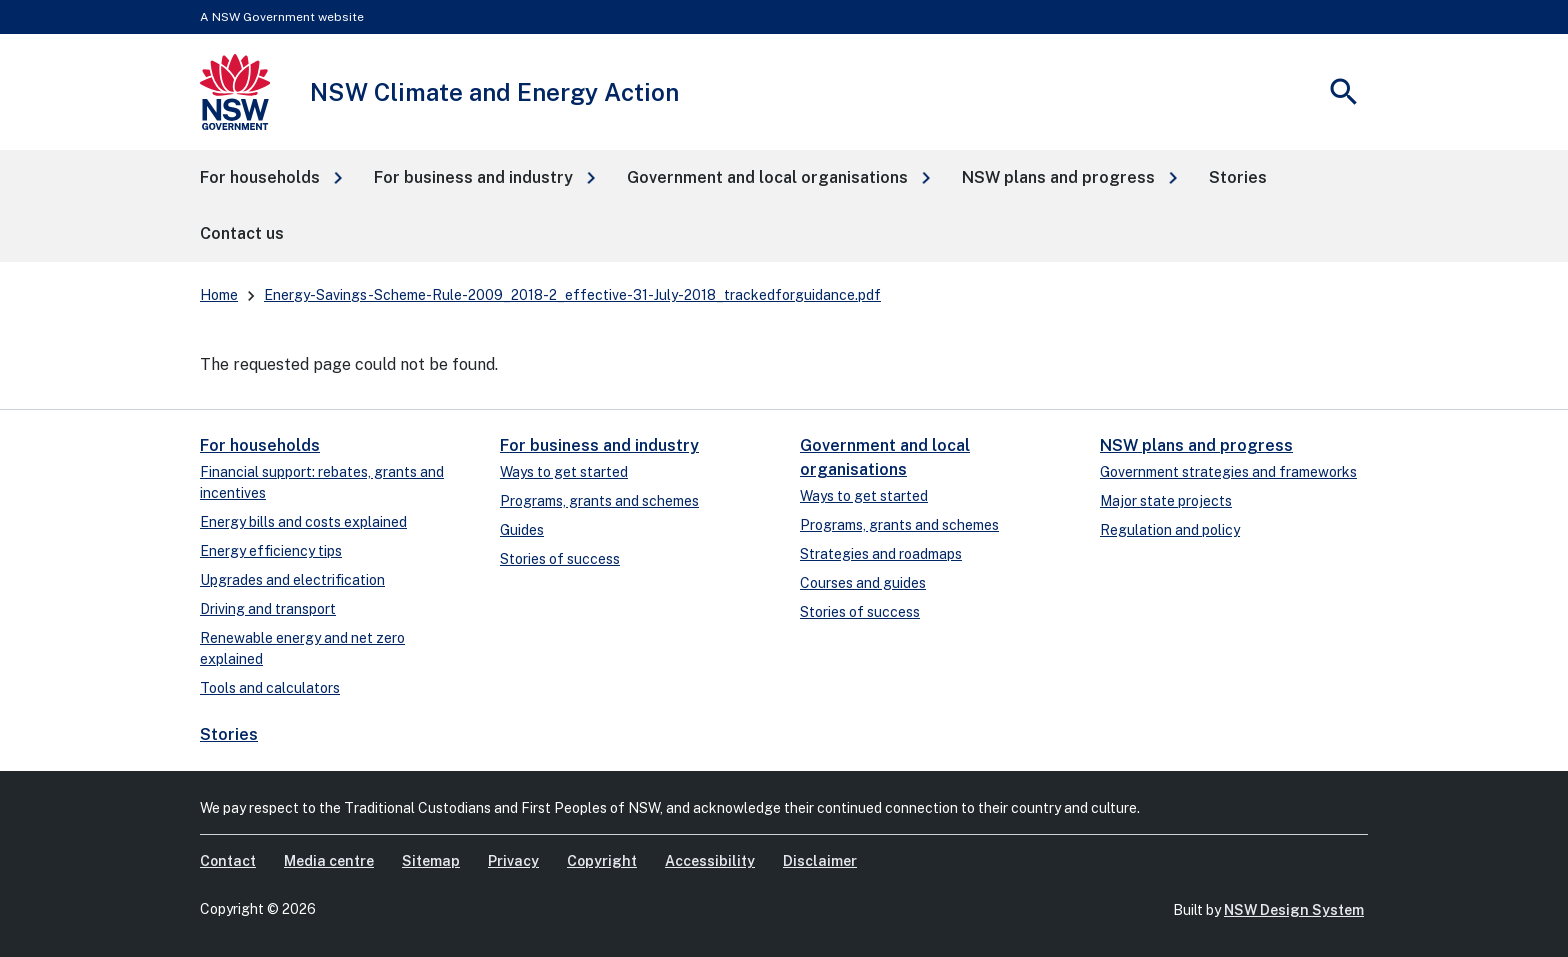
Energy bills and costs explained (303, 522)
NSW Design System (1294, 910)
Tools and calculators (270, 688)
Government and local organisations (885, 457)
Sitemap (431, 861)
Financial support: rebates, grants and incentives (322, 482)
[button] (271, 178)
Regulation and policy (1170, 530)
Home (219, 295)
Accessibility (710, 861)
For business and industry (599, 445)
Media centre (329, 861)
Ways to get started (564, 472)
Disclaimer (820, 861)
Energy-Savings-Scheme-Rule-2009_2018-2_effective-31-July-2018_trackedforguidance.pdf (572, 295)
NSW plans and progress (1196, 445)
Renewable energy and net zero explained (302, 648)
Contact (228, 861)
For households (260, 445)
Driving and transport (268, 609)
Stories (229, 734)
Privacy (513, 861)
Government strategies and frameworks (1228, 472)
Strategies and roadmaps (881, 554)
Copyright (602, 861)
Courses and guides (863, 583)
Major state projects (1166, 501)
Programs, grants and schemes (599, 501)
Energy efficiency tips (271, 551)
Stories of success (560, 559)
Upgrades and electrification (292, 580)
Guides (522, 530)
